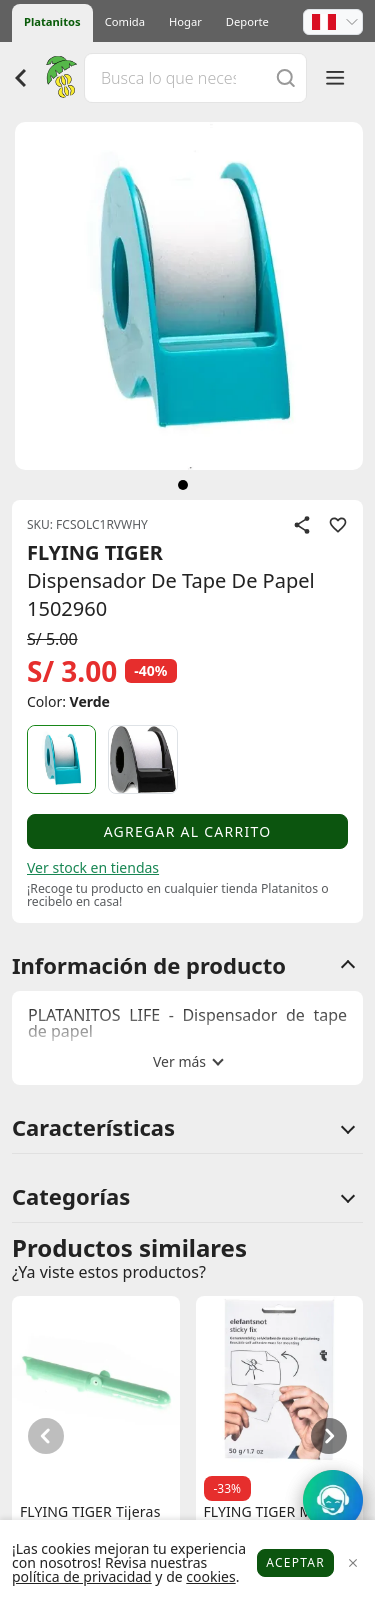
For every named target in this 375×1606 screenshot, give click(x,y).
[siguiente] (183, 485)
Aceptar (295, 1562)
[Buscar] (286, 77)
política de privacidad (82, 1576)
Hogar (185, 21)
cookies (210, 1576)
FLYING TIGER (95, 552)
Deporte (247, 21)
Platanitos (52, 21)
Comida (125, 21)
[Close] (352, 1563)
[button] (333, 22)
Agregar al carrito (188, 831)
